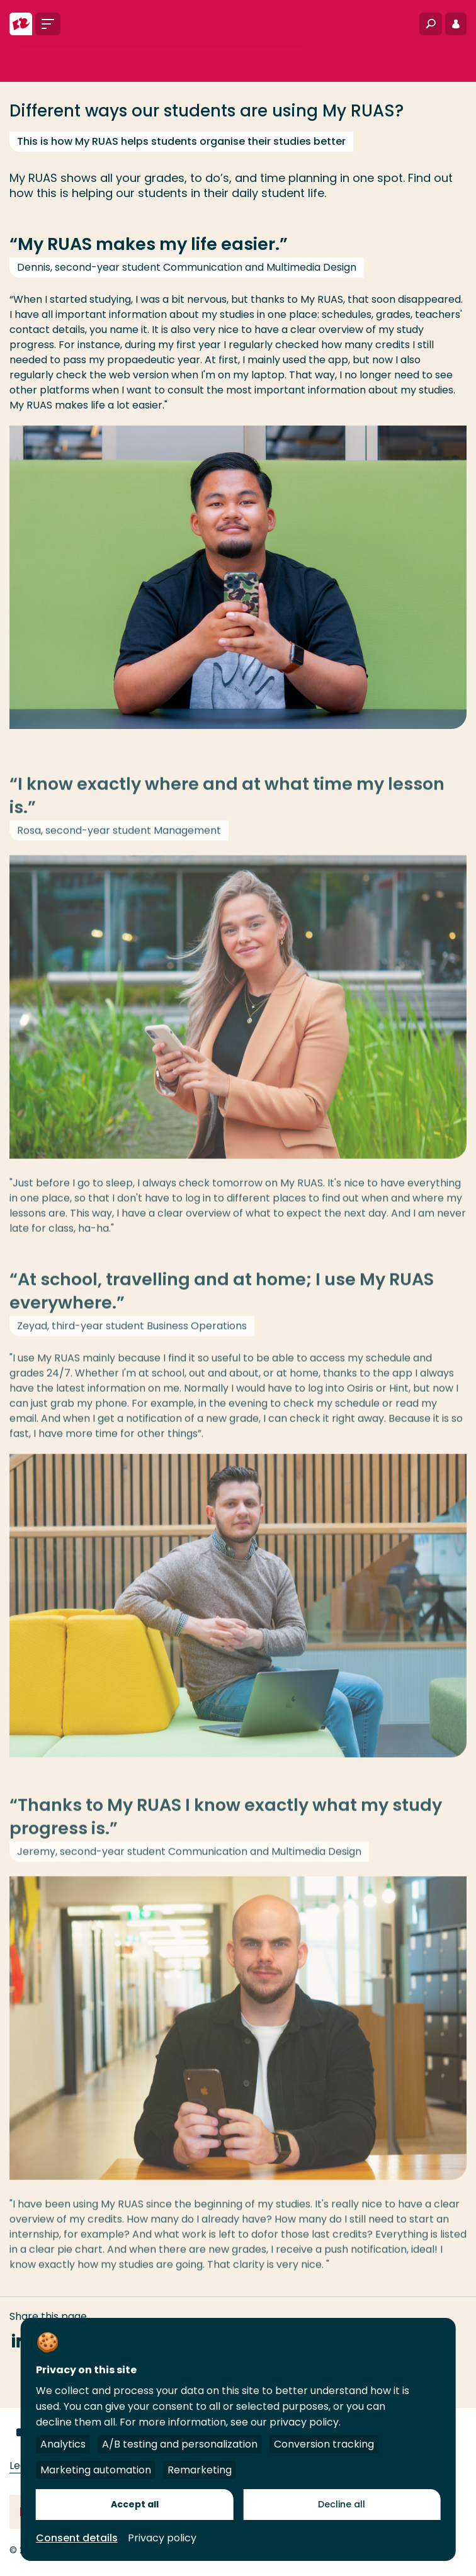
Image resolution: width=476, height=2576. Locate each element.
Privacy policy (162, 2538)
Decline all (341, 2504)
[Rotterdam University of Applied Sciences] (20, 24)
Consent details (77, 2538)
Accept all (135, 2504)
